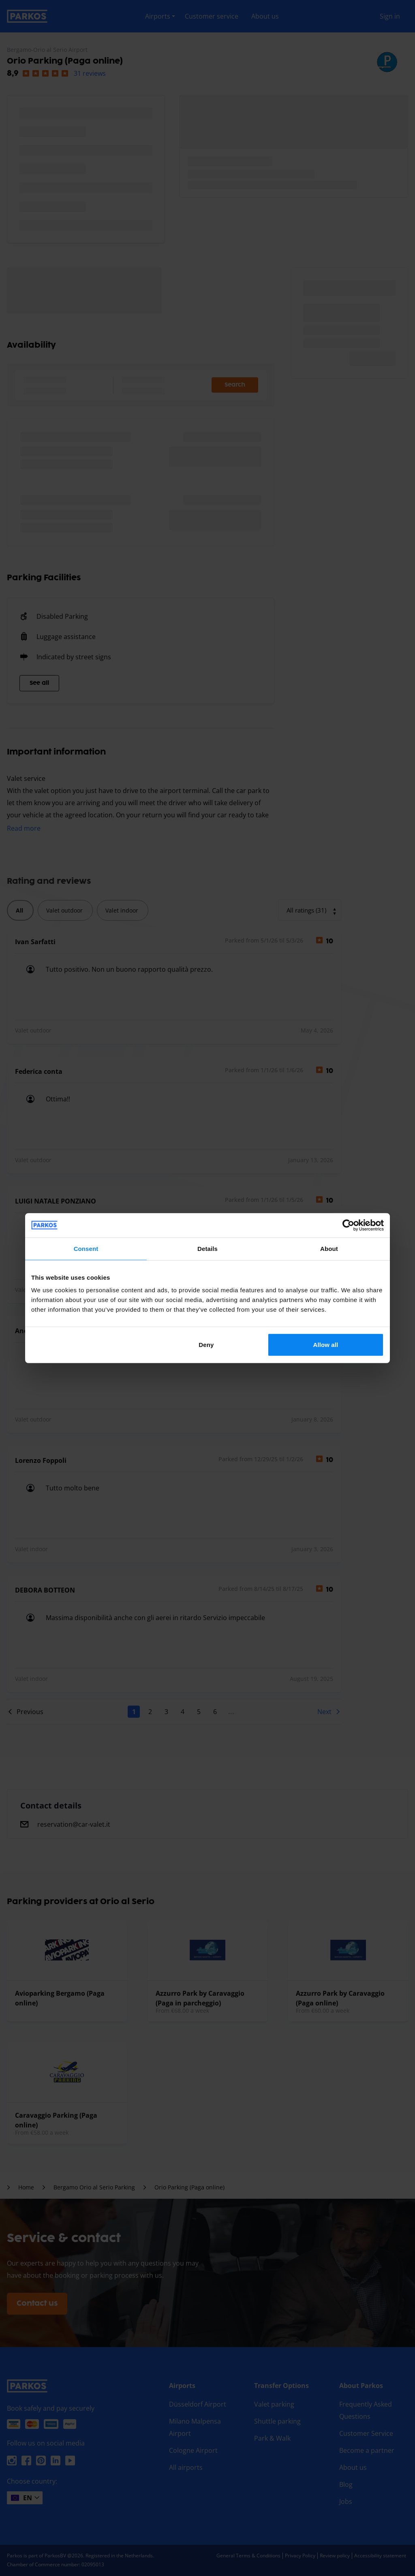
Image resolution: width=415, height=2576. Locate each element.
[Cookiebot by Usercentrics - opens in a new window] (348, 1225)
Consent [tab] (86, 1248)
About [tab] (329, 1248)
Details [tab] (207, 1248)
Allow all (325, 1344)
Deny (206, 1344)
